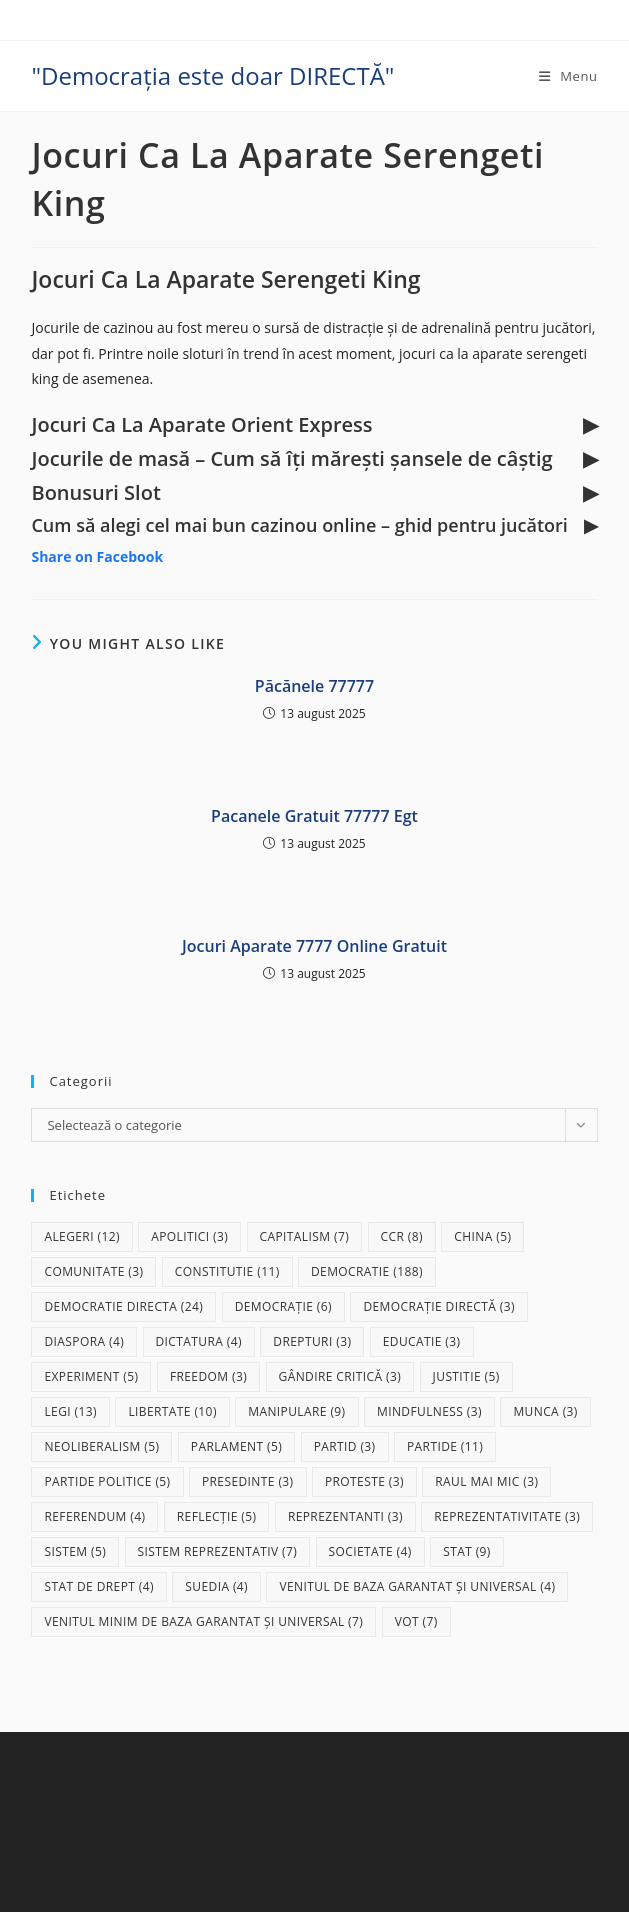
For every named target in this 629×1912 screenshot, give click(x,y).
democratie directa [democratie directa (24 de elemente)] (123, 1306)
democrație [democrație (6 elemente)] (283, 1306)
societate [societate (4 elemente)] (370, 1551)
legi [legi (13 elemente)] (70, 1411)
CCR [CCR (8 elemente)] (402, 1236)
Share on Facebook (97, 556)
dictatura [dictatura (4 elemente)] (199, 1341)
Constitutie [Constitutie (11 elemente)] (227, 1271)
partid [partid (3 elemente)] (345, 1446)
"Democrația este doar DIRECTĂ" (212, 75)
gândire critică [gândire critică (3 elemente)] (340, 1376)
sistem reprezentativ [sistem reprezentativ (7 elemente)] (218, 1551)
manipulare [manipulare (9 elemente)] (296, 1411)
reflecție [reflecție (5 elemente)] (217, 1516)
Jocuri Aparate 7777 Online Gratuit (314, 946)
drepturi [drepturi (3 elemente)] (312, 1341)
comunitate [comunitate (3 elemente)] (93, 1271)
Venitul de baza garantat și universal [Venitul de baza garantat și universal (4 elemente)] (417, 1586)
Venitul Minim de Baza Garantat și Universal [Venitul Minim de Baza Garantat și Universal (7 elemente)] (203, 1621)
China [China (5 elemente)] (482, 1236)
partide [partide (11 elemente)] (445, 1446)
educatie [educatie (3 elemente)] (422, 1341)
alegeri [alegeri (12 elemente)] (81, 1236)
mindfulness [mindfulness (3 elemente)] (429, 1411)
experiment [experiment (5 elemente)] (91, 1376)
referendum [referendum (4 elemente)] (94, 1516)
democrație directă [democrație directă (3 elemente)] (439, 1306)
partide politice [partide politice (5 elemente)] (107, 1481)
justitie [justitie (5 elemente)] (466, 1376)
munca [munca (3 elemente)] (545, 1411)
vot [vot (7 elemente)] (416, 1621)
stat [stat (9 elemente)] (467, 1551)
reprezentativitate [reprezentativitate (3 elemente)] (507, 1516)
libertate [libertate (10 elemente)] (172, 1411)
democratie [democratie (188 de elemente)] (367, 1271)
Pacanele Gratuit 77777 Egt (314, 816)
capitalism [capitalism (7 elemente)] (305, 1236)
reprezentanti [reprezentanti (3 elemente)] (345, 1516)
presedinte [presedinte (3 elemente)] (248, 1481)
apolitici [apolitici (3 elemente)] (189, 1236)
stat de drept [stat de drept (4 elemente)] (98, 1586)
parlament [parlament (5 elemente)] (236, 1446)
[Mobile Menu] (568, 76)
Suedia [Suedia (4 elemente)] (216, 1586)
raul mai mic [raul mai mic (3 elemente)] (486, 1481)
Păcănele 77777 (314, 686)
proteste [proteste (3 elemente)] (364, 1481)
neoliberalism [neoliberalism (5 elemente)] (101, 1446)
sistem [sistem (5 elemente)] (75, 1551)
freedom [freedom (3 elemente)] (208, 1376)
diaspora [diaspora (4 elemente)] (84, 1341)
